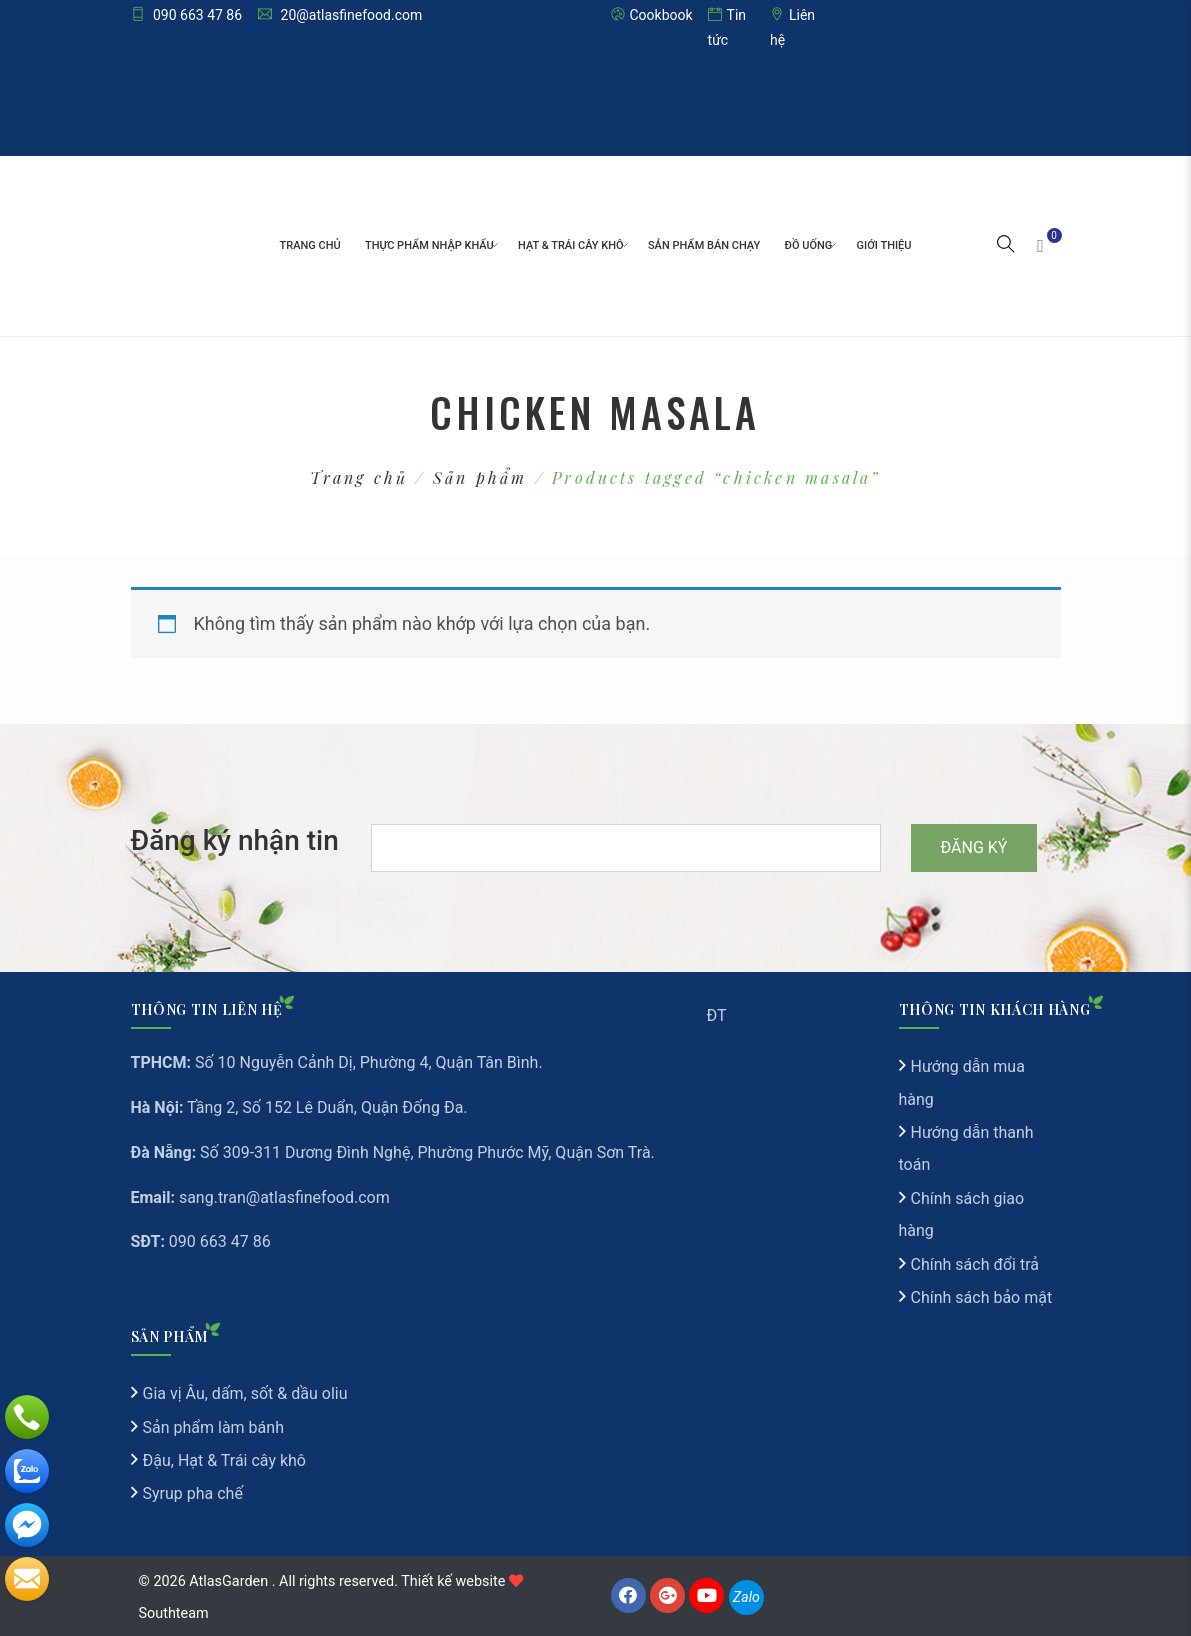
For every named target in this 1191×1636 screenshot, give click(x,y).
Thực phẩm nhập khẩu (429, 245)
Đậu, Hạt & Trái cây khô (224, 1460)
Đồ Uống (809, 245)
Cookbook (652, 15)
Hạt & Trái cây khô (571, 245)
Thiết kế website (453, 1581)
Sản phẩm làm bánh (213, 1427)
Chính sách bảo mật (982, 1297)
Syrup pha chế (193, 1493)
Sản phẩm (480, 477)
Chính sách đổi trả (975, 1264)
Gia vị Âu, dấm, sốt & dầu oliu (245, 1393)
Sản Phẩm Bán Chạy (704, 245)
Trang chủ (310, 245)
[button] (1006, 246)
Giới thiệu (884, 245)
